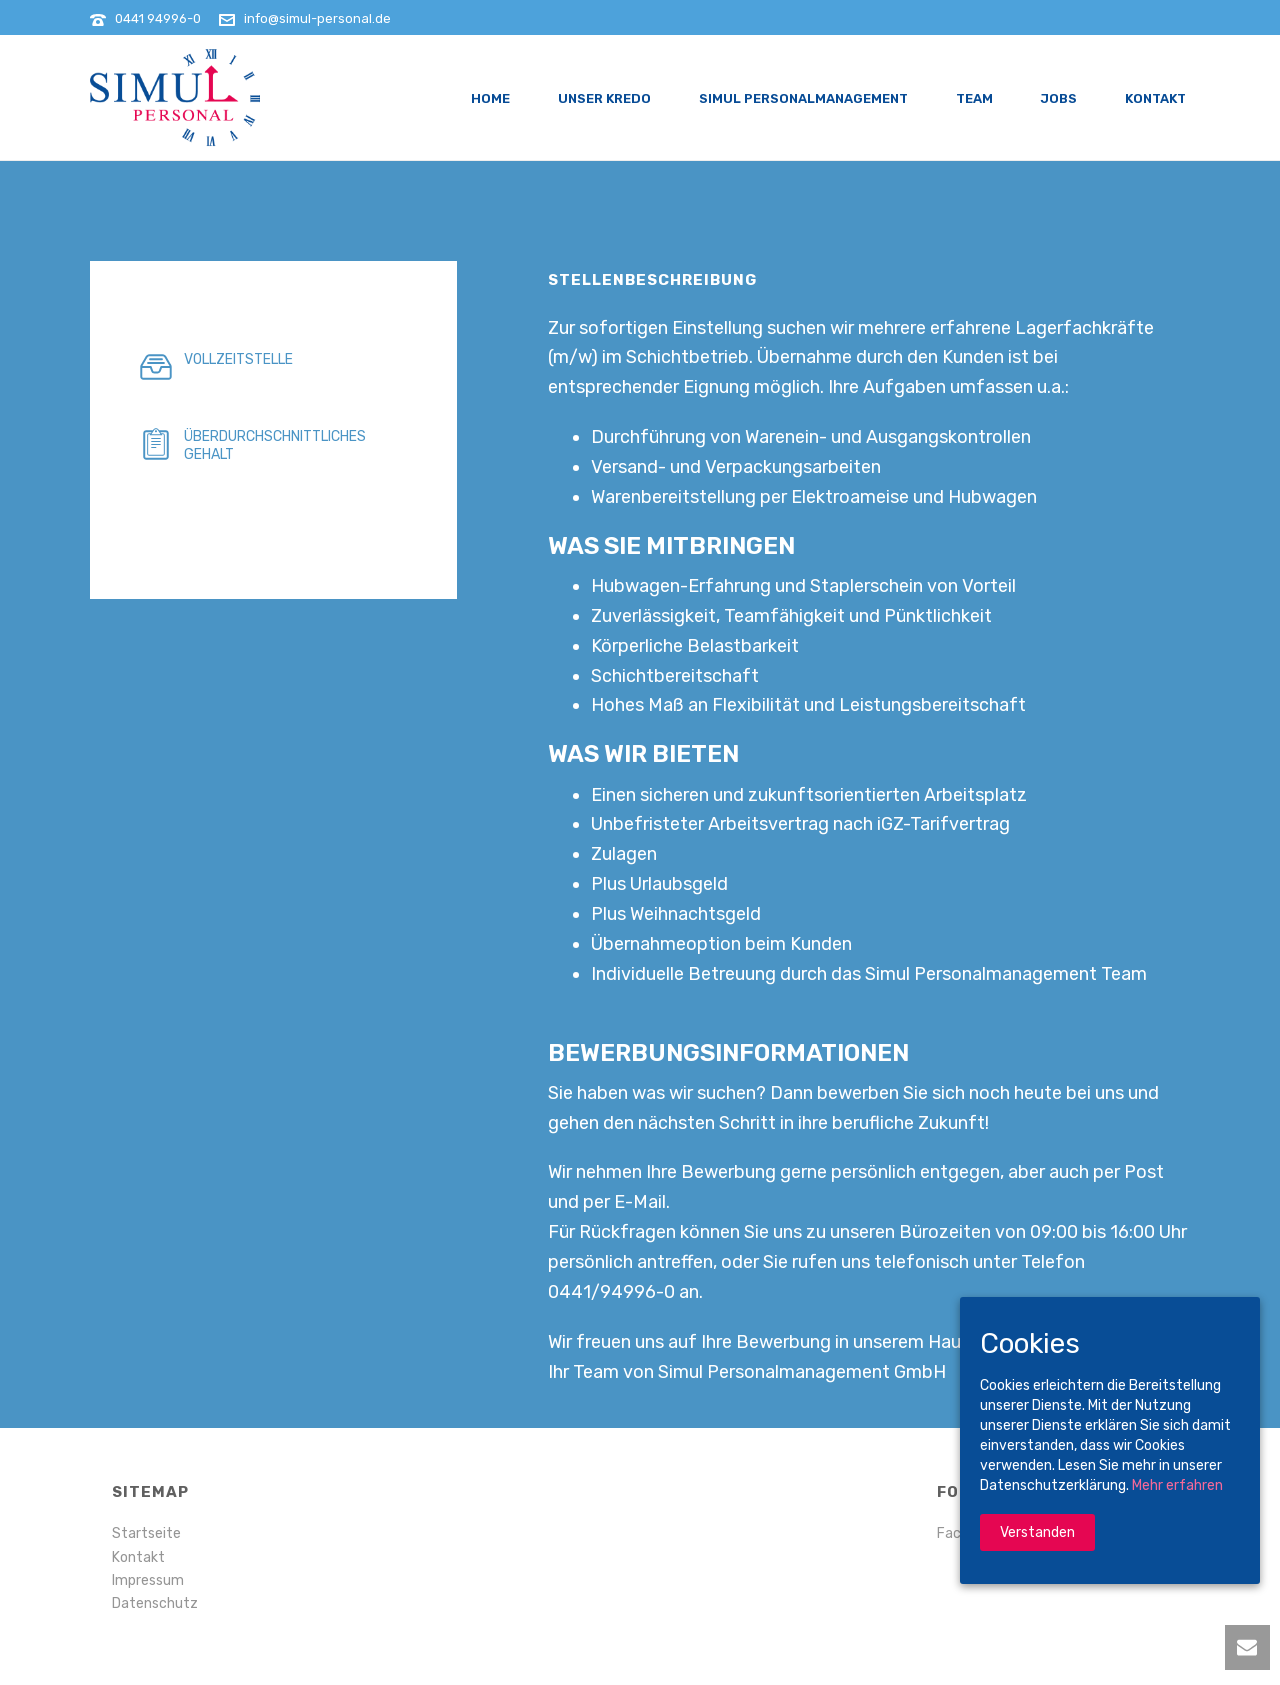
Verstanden (1037, 1532)
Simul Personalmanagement (803, 98)
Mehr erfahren (1177, 1485)
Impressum (148, 1580)
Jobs (1059, 98)
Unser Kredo (604, 98)
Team (974, 98)
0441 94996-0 (158, 18)
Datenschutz (155, 1603)
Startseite (146, 1533)
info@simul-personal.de (317, 18)
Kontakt (1155, 98)
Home (490, 98)
